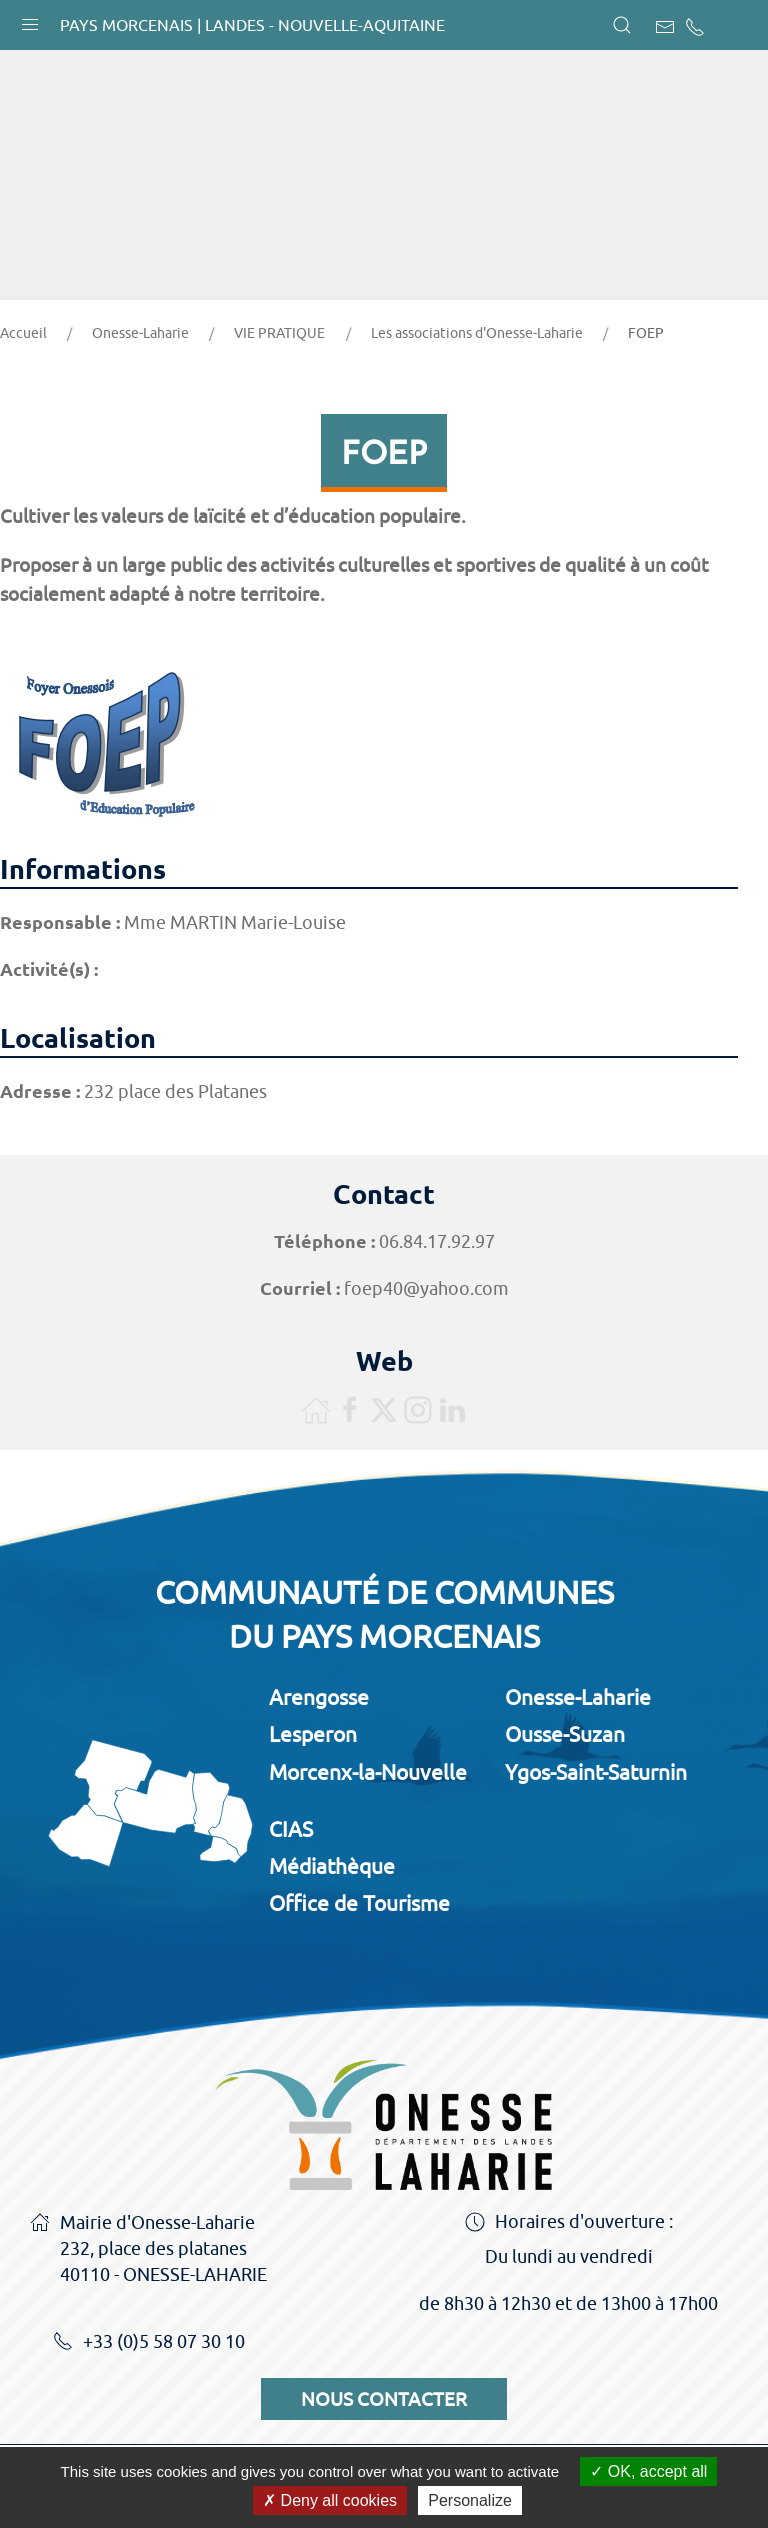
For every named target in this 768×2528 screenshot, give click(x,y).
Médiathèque (332, 1866)
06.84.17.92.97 (437, 1241)
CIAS (291, 1829)
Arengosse (319, 1697)
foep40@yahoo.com (426, 1288)
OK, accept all (648, 2471)
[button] (30, 20)
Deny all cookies (330, 2500)
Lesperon (313, 1734)
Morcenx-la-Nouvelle (368, 1772)
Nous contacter (384, 2399)
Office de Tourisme (359, 1903)
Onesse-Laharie (140, 333)
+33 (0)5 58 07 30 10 (149, 2343)
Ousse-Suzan (565, 1734)
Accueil (23, 333)
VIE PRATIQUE (279, 333)
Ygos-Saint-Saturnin (596, 1772)
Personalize (470, 2500)
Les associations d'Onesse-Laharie (477, 333)
